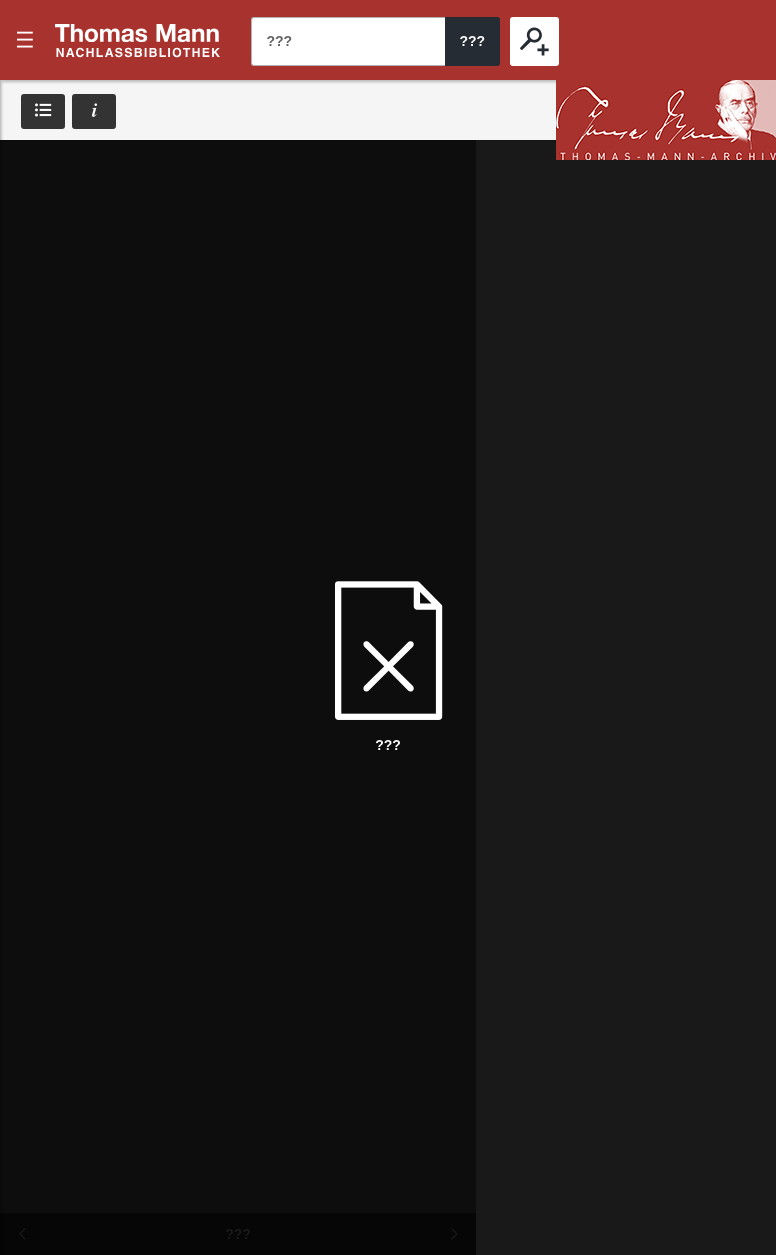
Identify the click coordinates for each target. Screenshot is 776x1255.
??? (138, 40)
